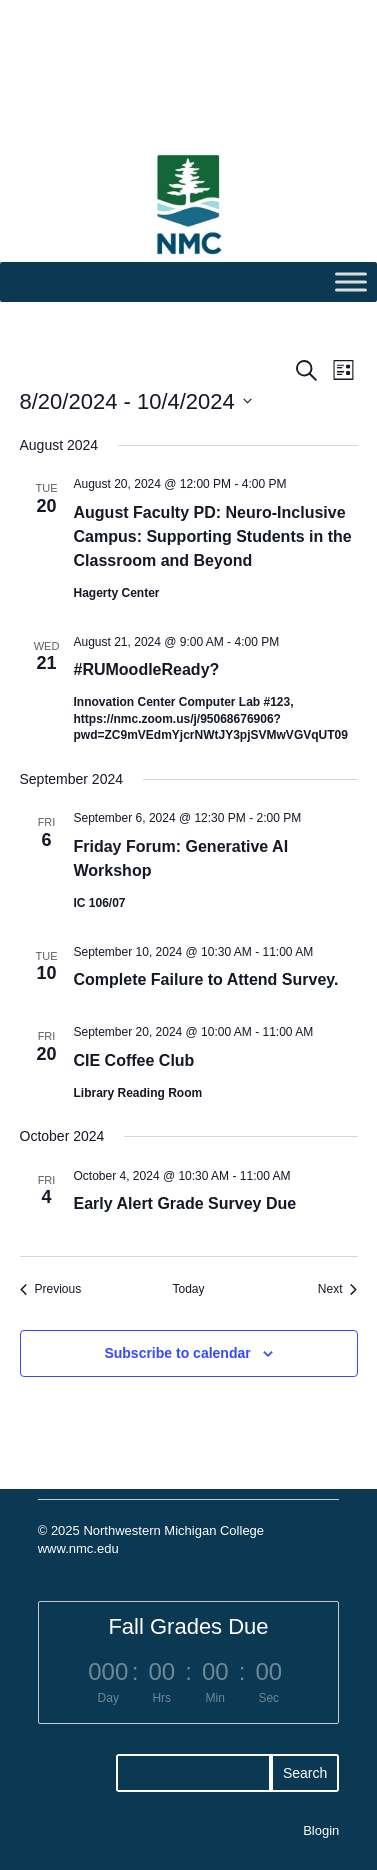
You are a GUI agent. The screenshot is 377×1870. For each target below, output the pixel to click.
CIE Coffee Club (134, 1060)
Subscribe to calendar (177, 1353)
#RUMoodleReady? (147, 669)
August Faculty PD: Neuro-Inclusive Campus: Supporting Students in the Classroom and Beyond (213, 536)
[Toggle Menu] (351, 281)
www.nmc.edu (78, 1548)
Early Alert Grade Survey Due (185, 1203)
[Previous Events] (51, 1289)
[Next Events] (338, 1289)
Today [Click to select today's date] (188, 1289)
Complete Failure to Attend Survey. (206, 979)
